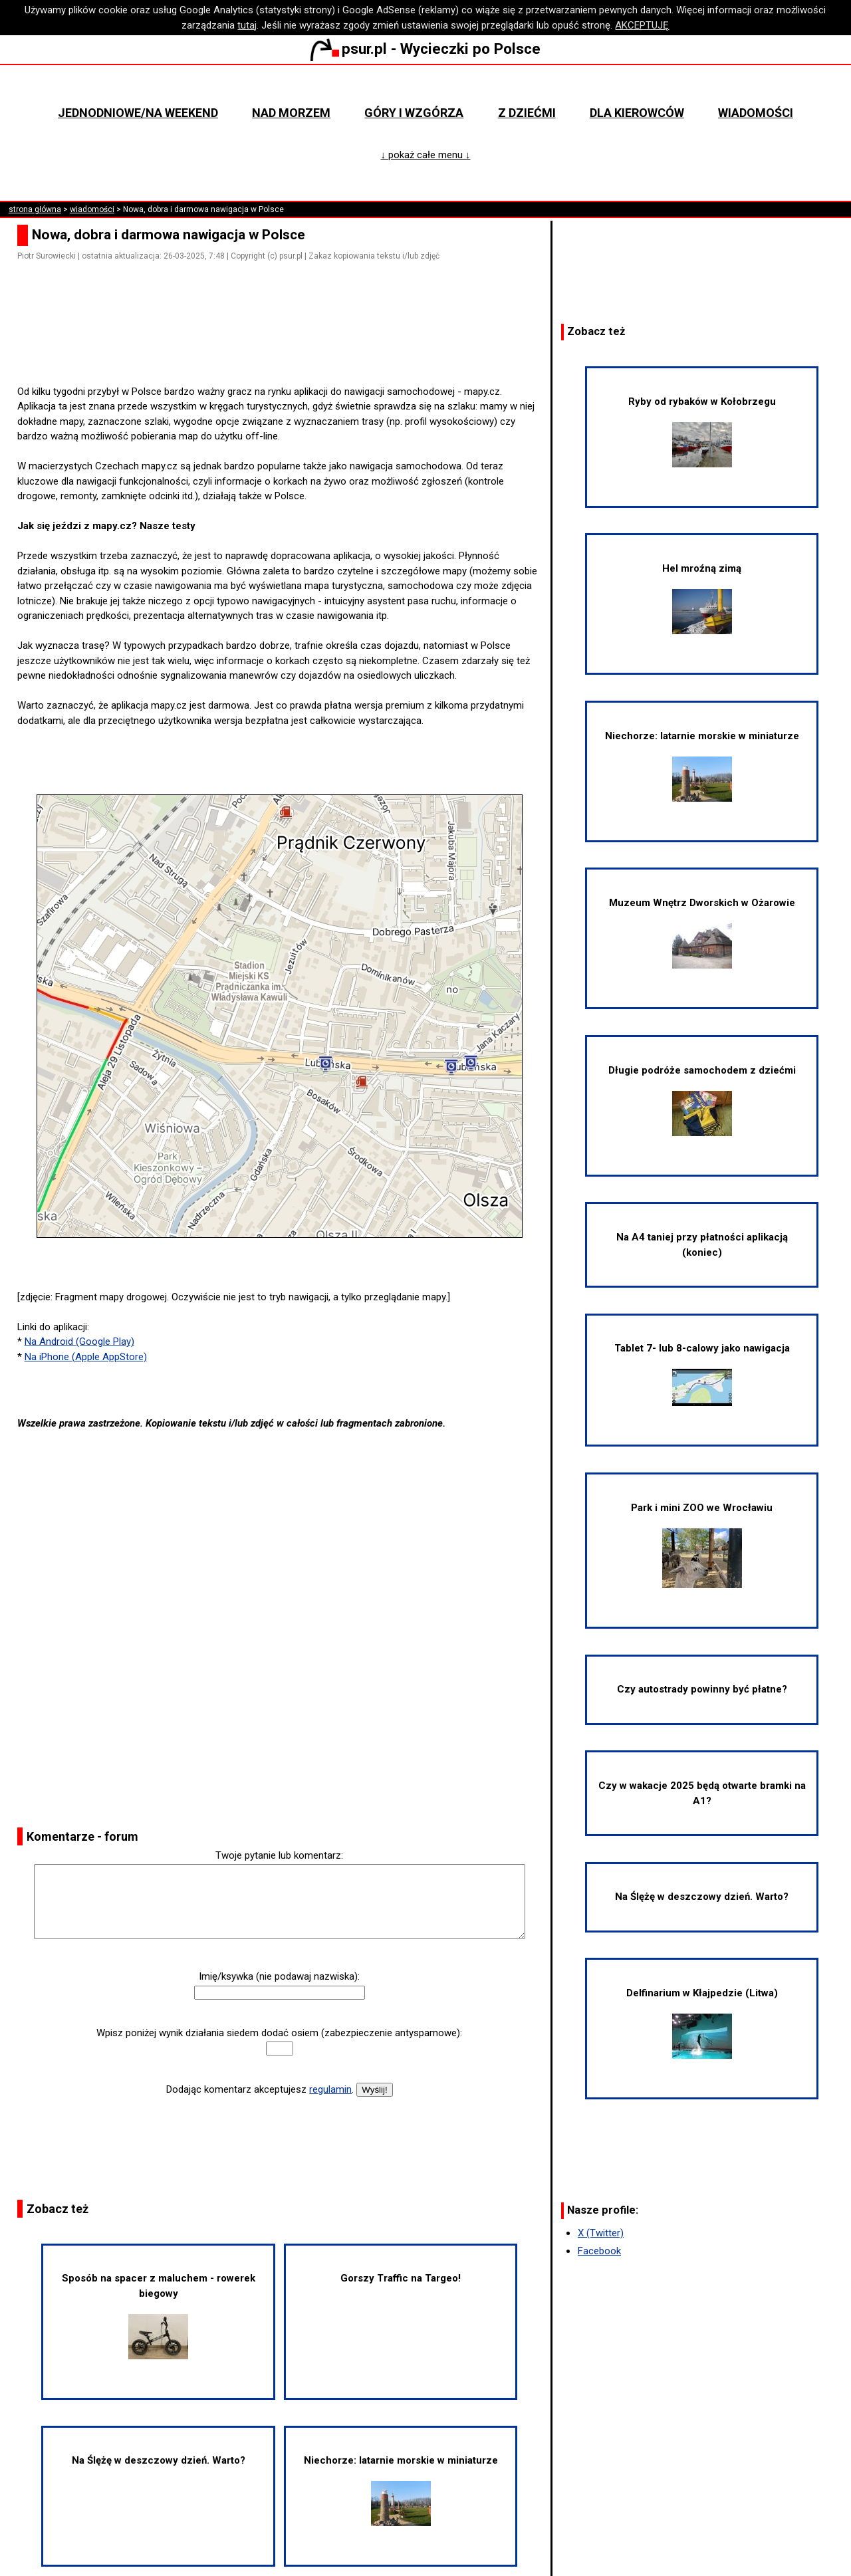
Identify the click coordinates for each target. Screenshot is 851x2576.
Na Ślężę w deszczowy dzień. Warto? (158, 2460)
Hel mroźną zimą (701, 598)
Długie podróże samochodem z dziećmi (702, 1100)
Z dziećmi (527, 113)
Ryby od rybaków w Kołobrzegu (702, 431)
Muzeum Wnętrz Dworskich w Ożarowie (702, 933)
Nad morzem (291, 113)
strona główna (35, 209)
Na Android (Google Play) (79, 1341)
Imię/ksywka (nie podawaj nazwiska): (279, 1976)
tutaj (247, 25)
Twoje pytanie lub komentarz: (279, 1855)
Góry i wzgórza (413, 113)
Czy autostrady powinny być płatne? (702, 1689)
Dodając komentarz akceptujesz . (260, 2089)
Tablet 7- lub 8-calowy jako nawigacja (702, 1374)
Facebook (599, 2251)
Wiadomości (755, 113)
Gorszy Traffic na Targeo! (400, 2278)
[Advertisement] (284, 346)
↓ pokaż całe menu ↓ (425, 155)
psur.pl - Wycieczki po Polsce (425, 48)
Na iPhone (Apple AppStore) (86, 1357)
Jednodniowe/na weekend (138, 113)
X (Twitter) (601, 2233)
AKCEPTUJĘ (642, 25)
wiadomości (92, 209)
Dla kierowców (637, 113)
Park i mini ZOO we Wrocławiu (702, 1545)
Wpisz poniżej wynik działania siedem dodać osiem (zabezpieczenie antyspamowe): (279, 2033)
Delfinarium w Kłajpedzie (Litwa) (702, 2023)
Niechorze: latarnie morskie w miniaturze (401, 2490)
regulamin (330, 2089)
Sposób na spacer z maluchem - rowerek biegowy (158, 2315)
